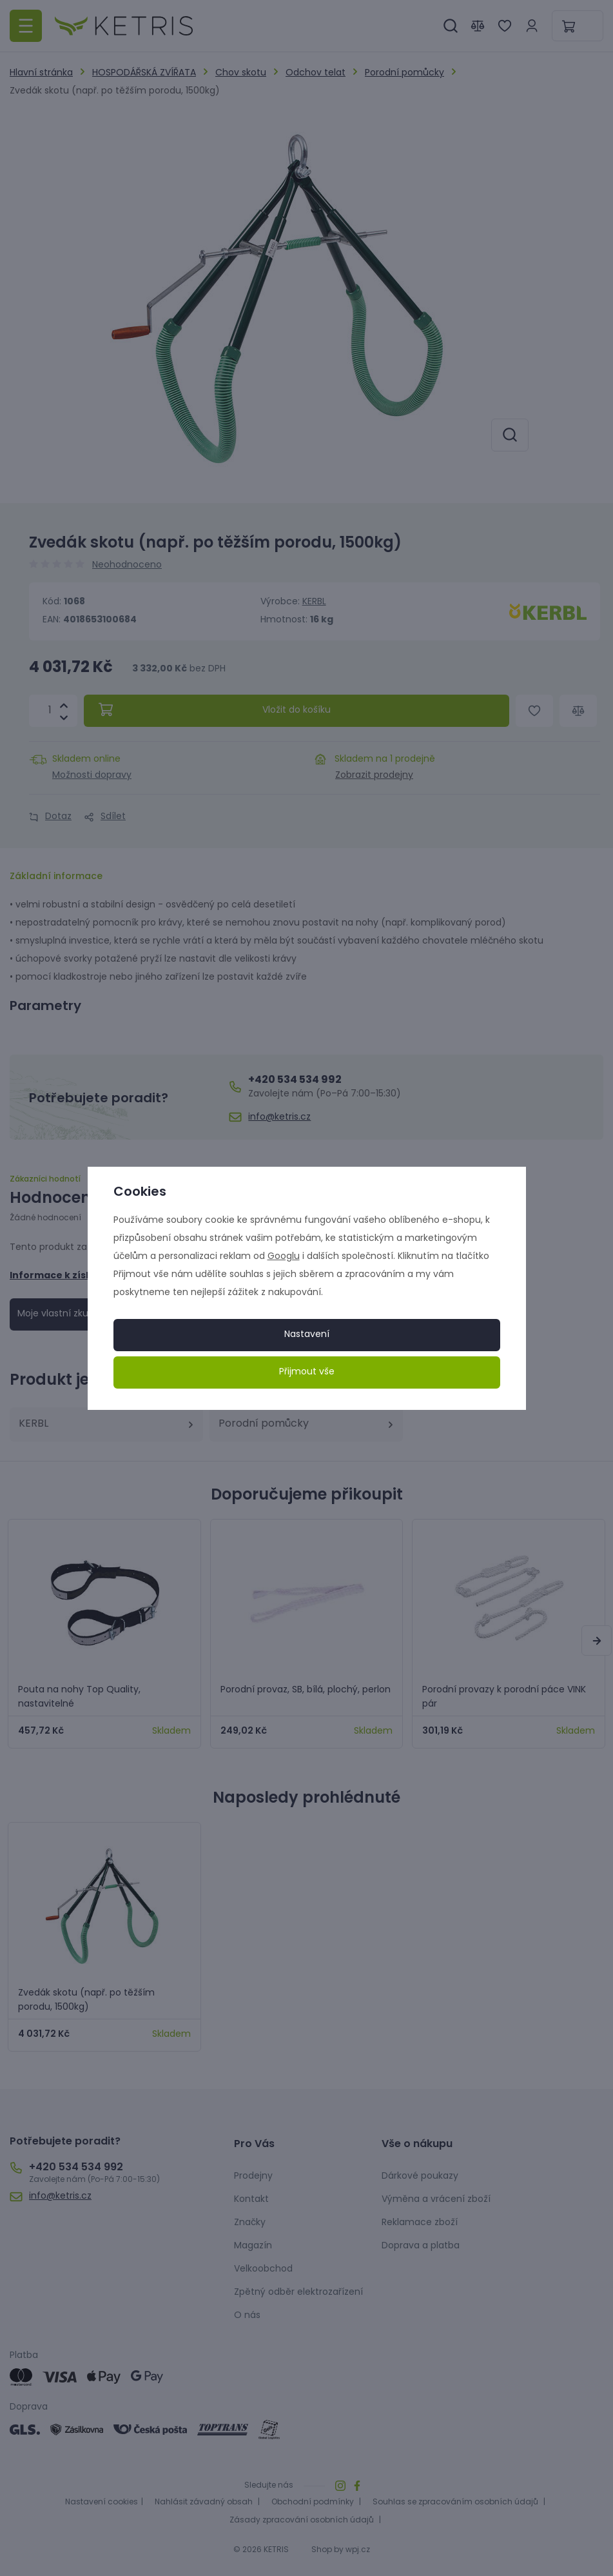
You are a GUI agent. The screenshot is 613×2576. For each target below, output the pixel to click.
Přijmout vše (307, 1372)
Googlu (284, 1257)
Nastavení (306, 1335)
